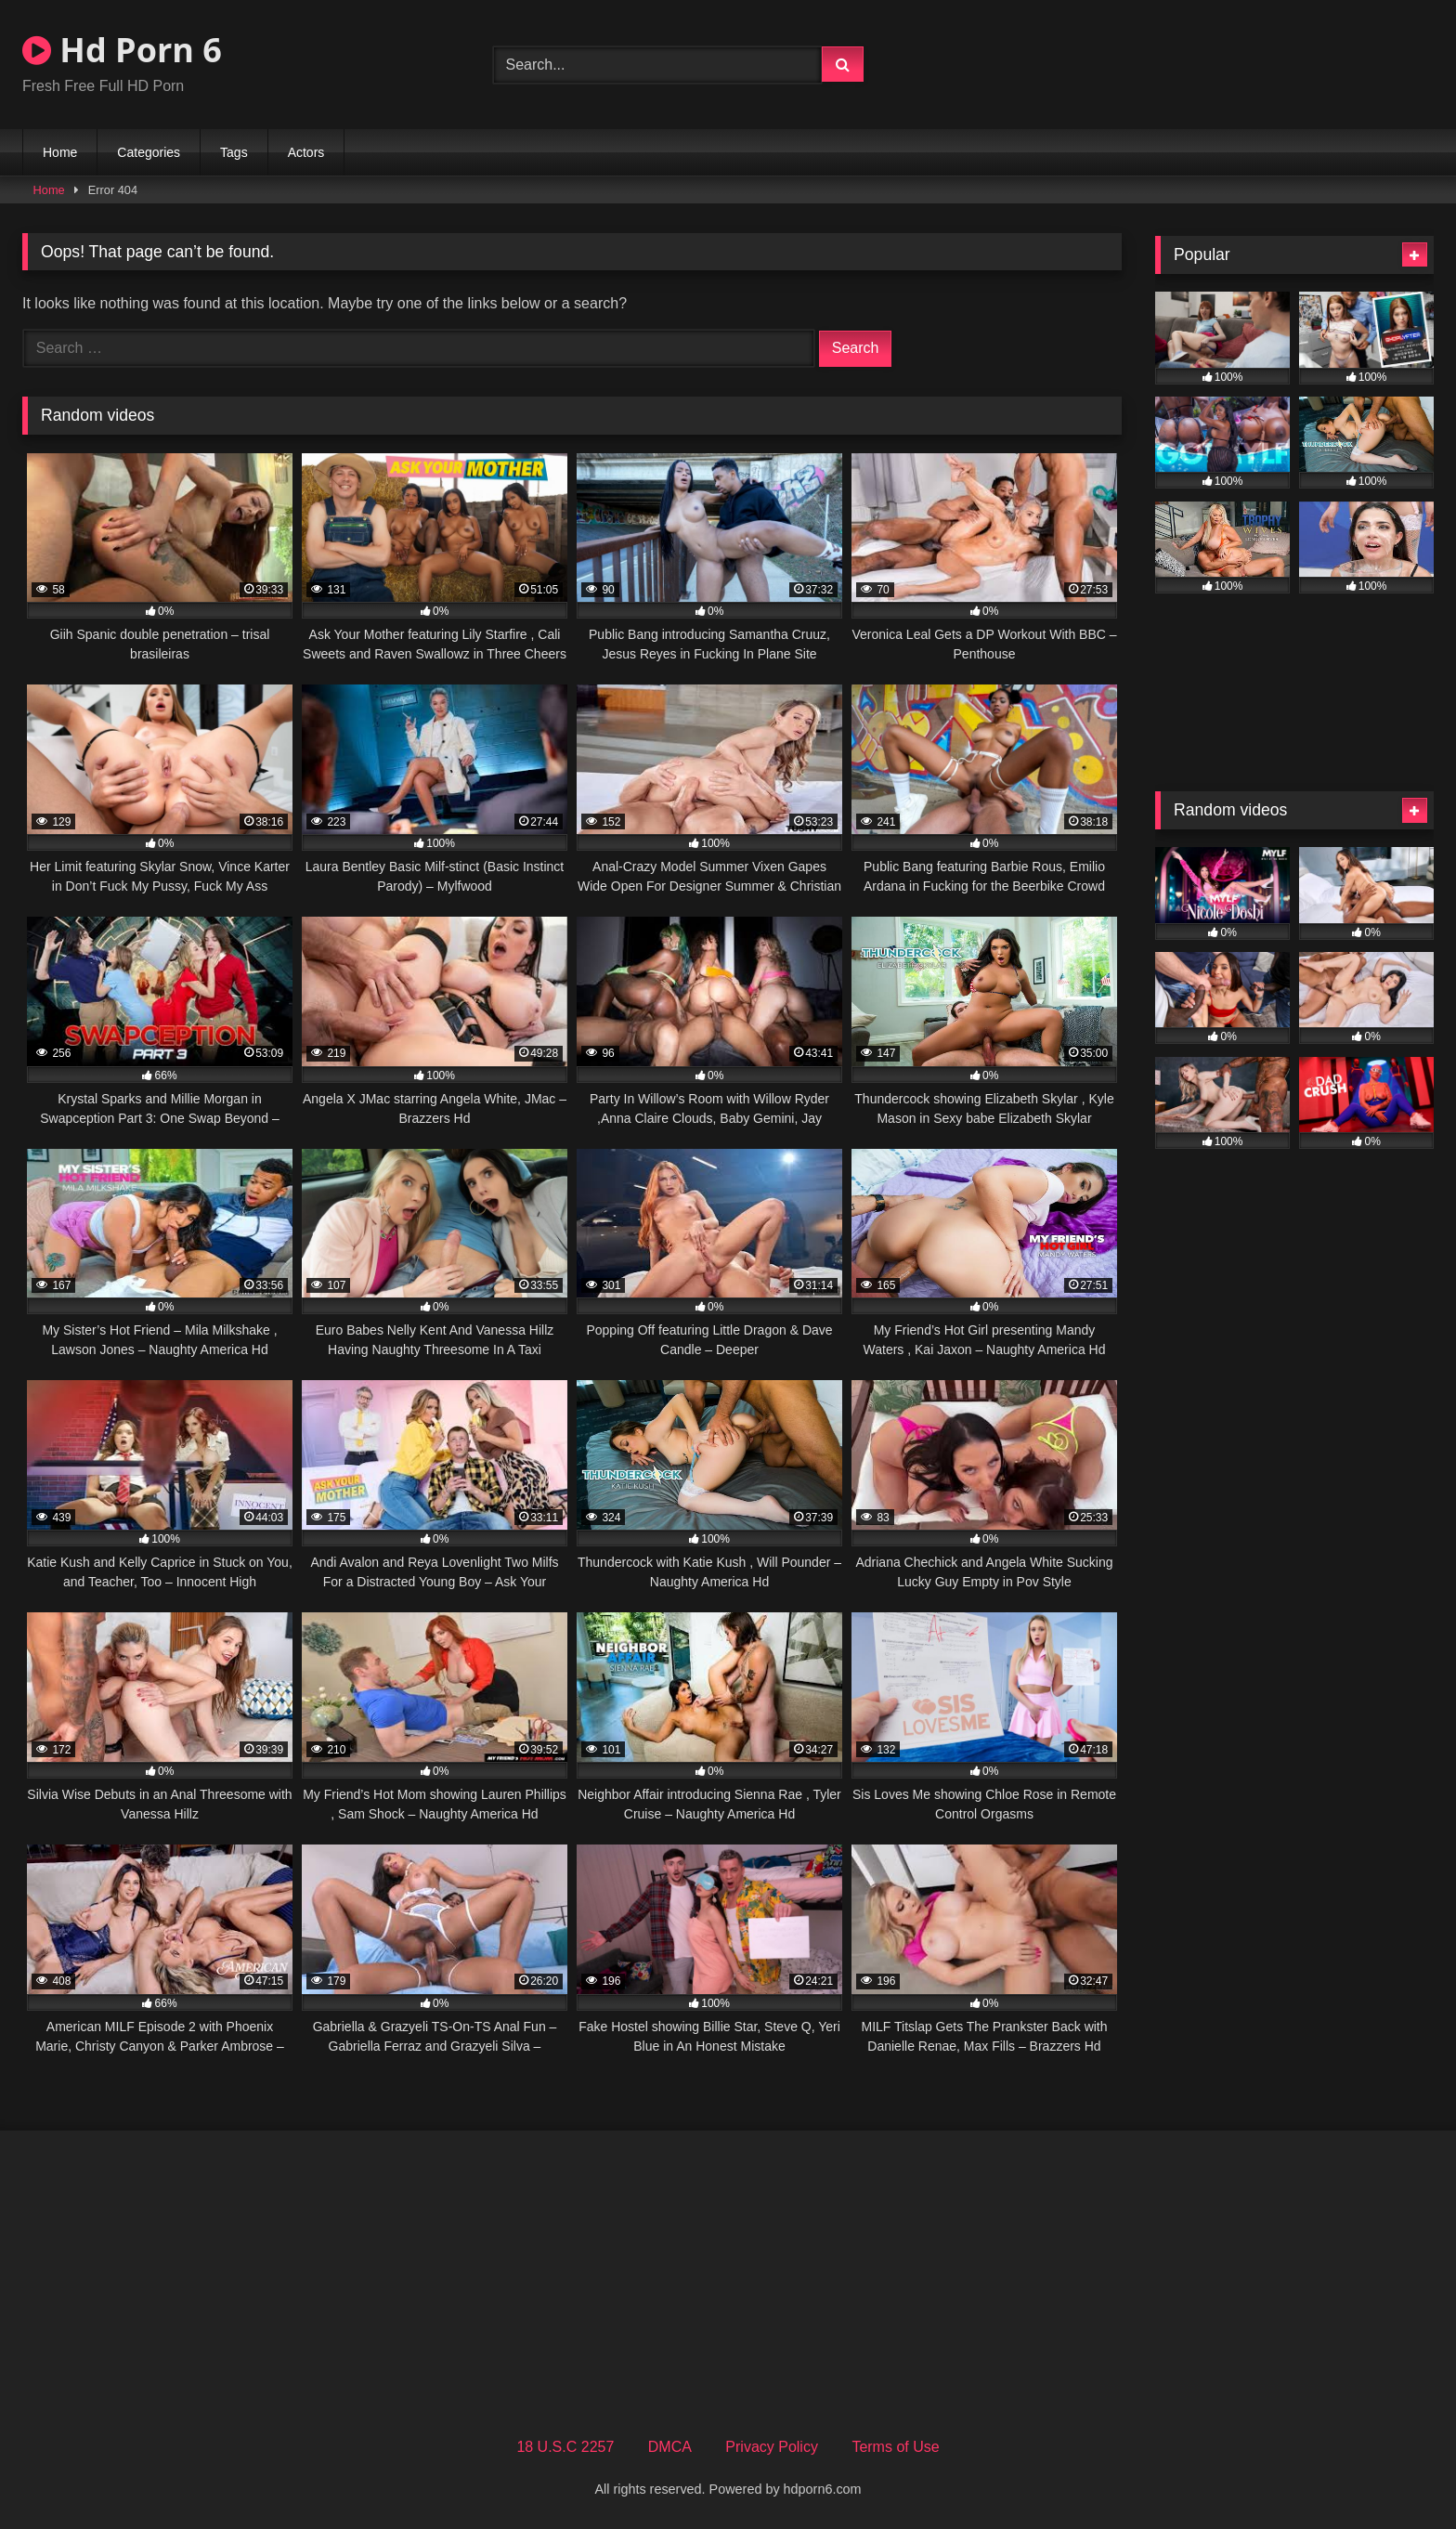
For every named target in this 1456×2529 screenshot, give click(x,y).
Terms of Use (895, 2447)
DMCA (670, 2447)
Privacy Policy (771, 2447)
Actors (306, 152)
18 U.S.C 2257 (565, 2447)
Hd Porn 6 (122, 49)
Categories (148, 152)
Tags (234, 152)
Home (60, 152)
